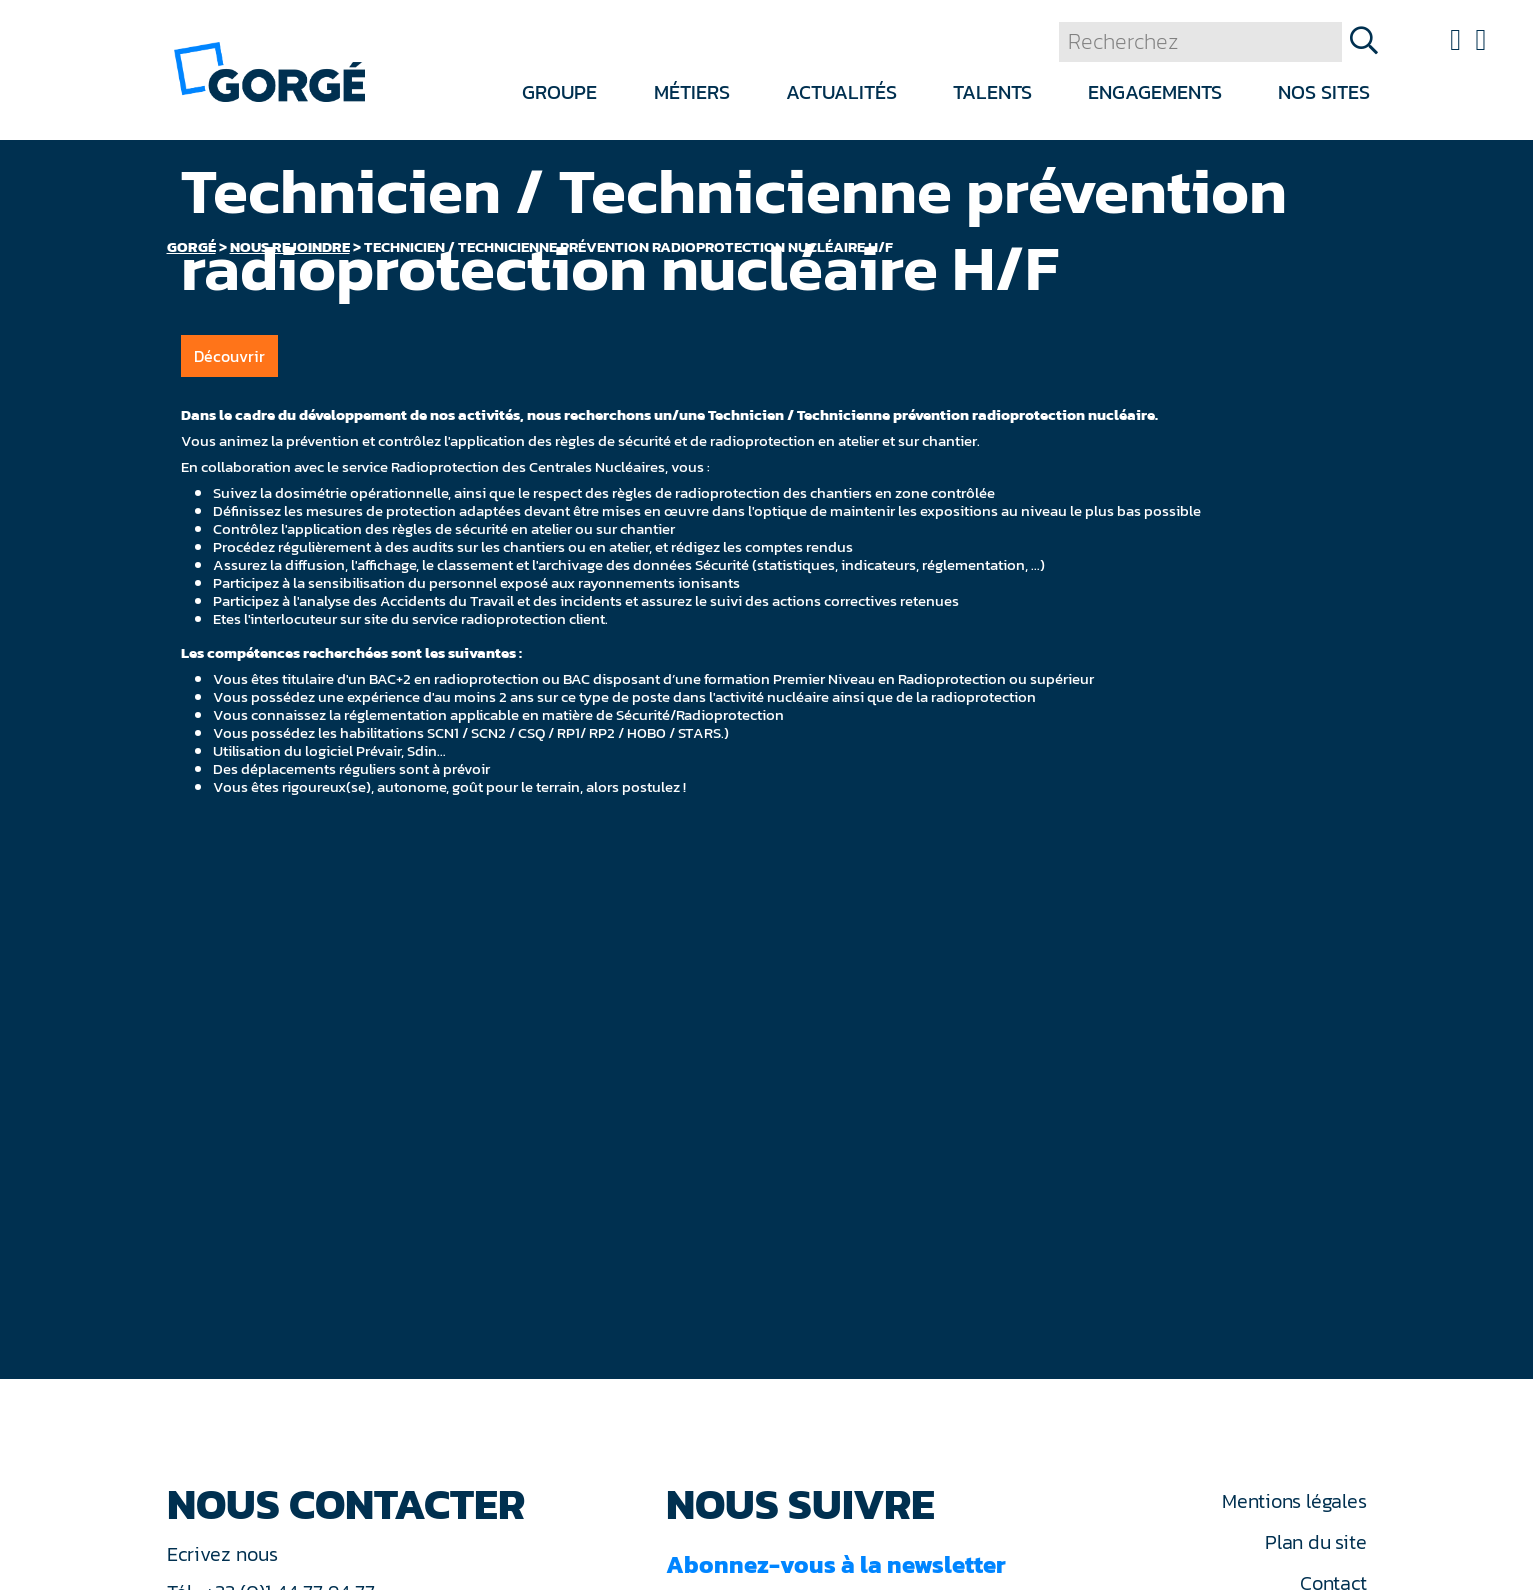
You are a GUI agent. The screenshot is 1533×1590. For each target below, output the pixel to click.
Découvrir (229, 356)
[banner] (269, 70)
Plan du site (1315, 1542)
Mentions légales (1294, 1501)
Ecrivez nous (225, 1554)
